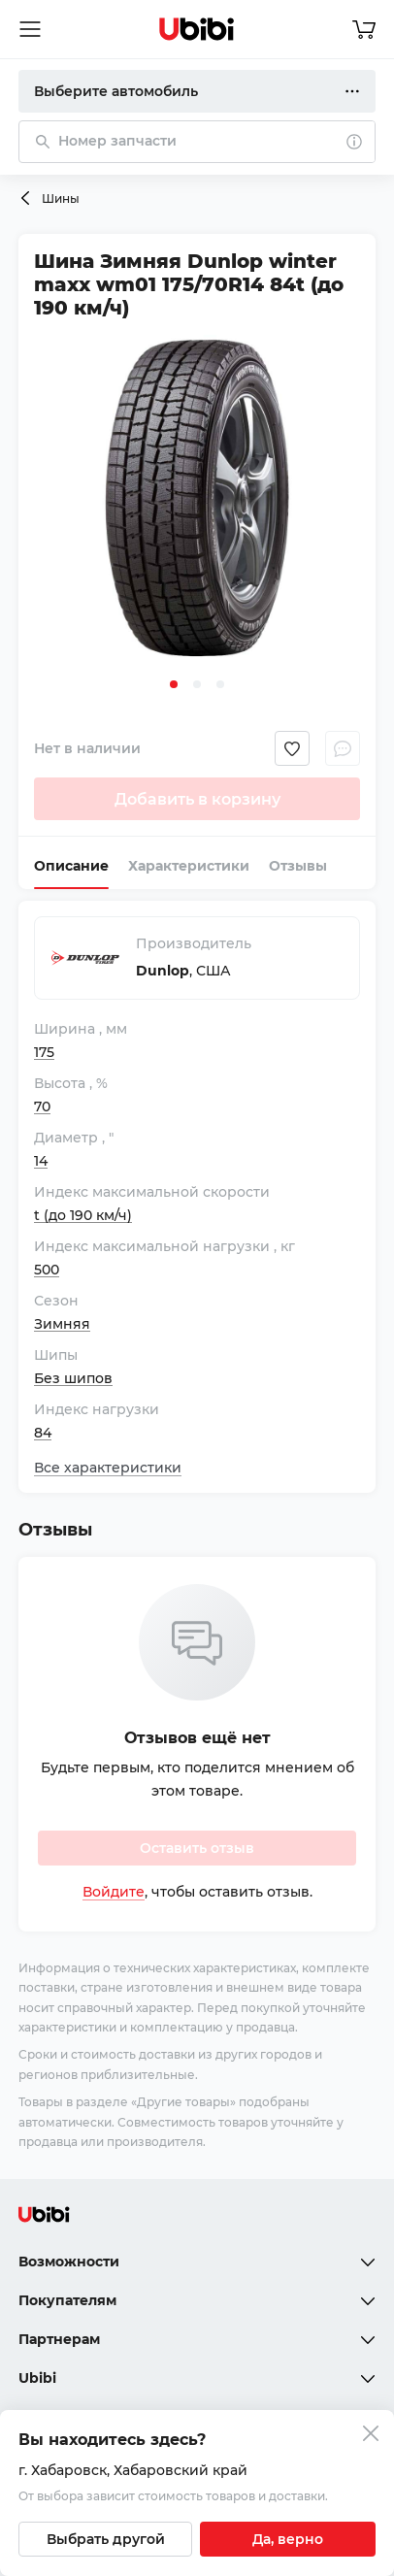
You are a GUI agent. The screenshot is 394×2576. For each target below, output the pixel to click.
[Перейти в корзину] (364, 29)
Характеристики (188, 866)
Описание (71, 866)
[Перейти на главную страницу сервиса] (197, 29)
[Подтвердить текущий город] (288, 2539)
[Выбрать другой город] (105, 2539)
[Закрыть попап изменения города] (370, 2436)
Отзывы (298, 866)
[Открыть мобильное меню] (30, 29)
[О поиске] (354, 141)
